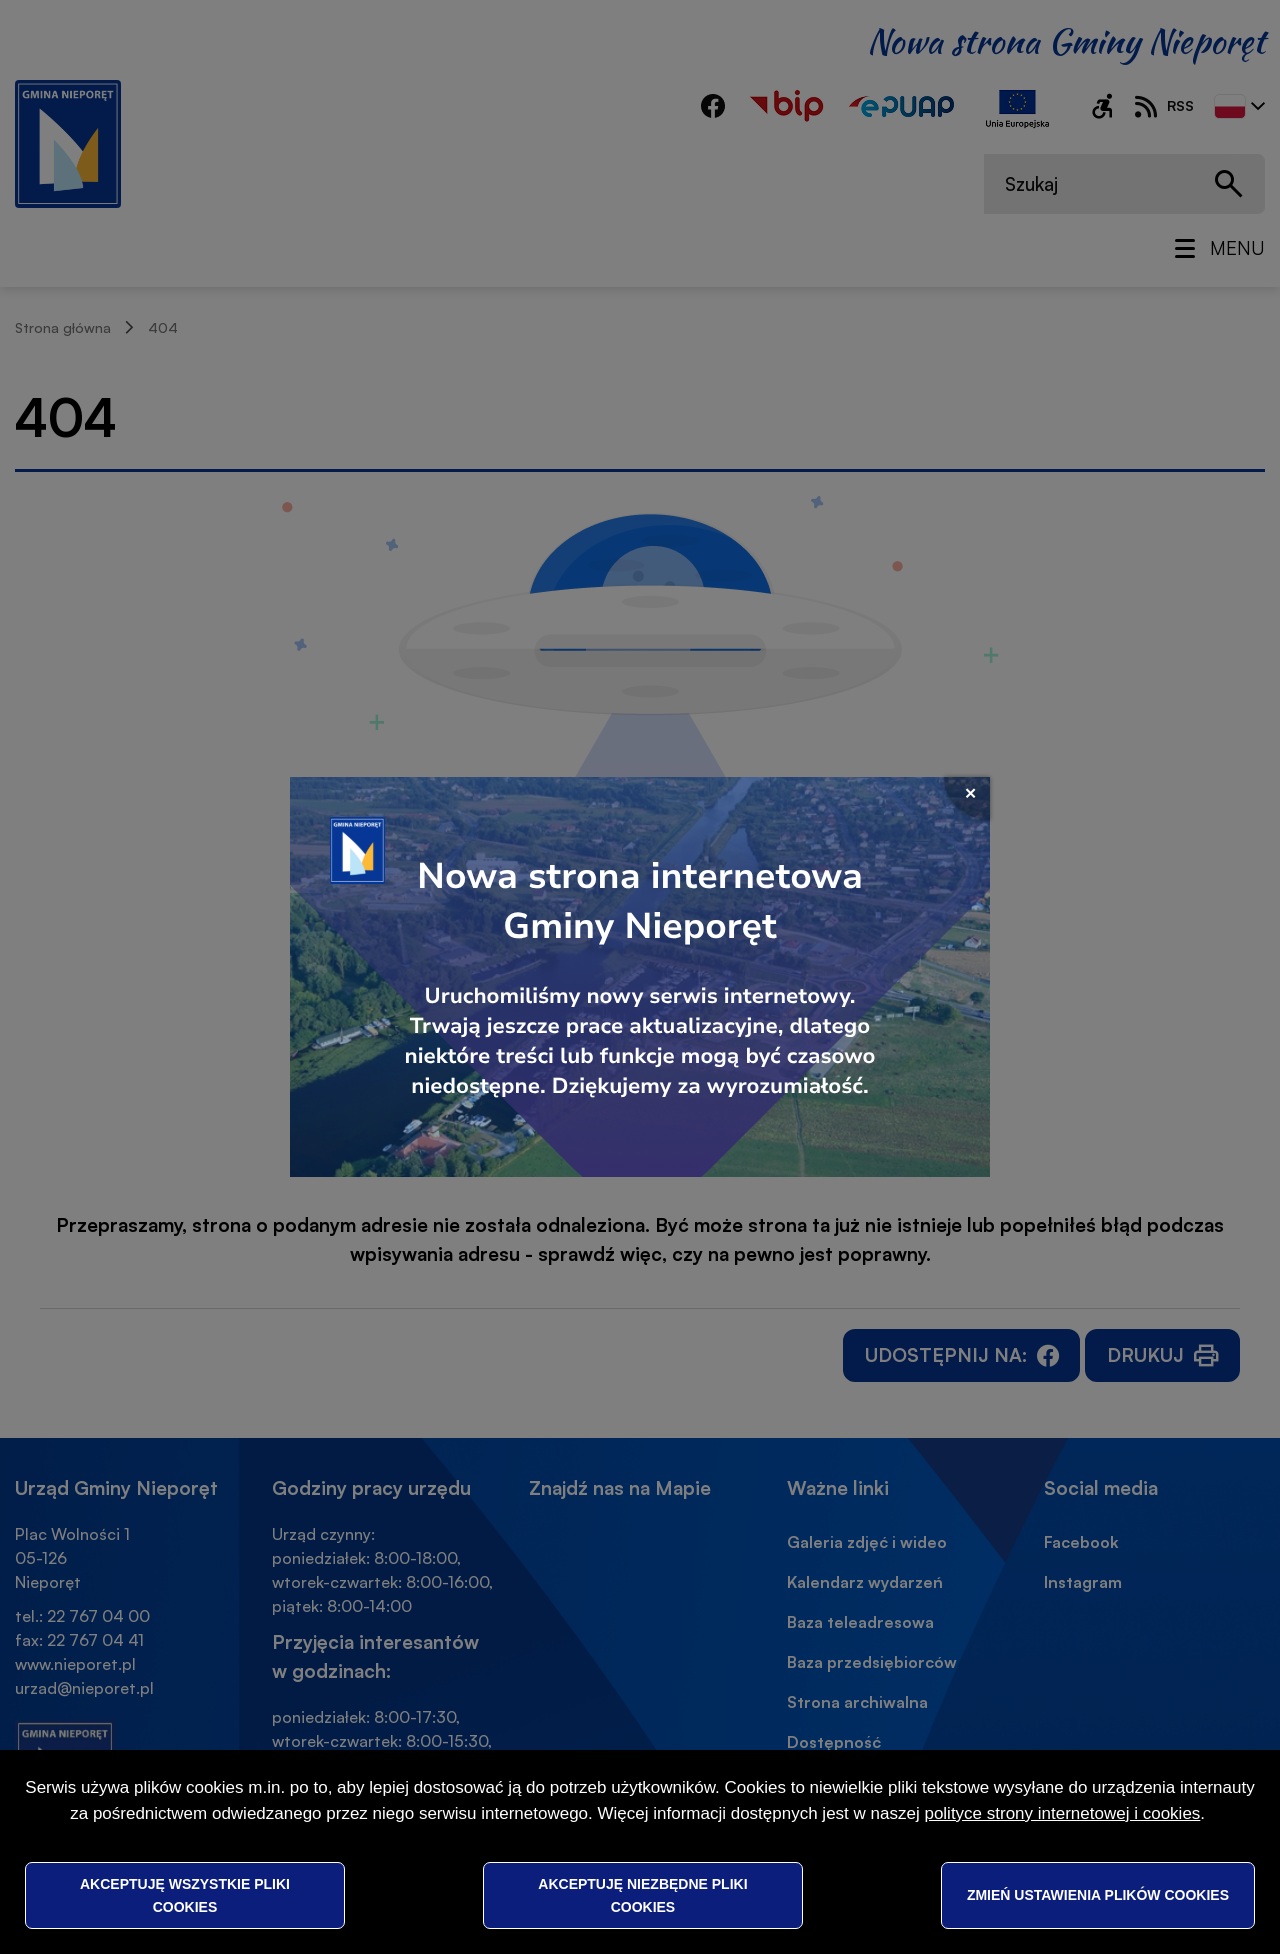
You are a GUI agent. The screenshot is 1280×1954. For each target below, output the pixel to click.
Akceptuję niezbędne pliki (642, 1895)
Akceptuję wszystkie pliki (185, 1895)
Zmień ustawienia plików (1098, 1895)
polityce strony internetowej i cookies (1062, 1813)
